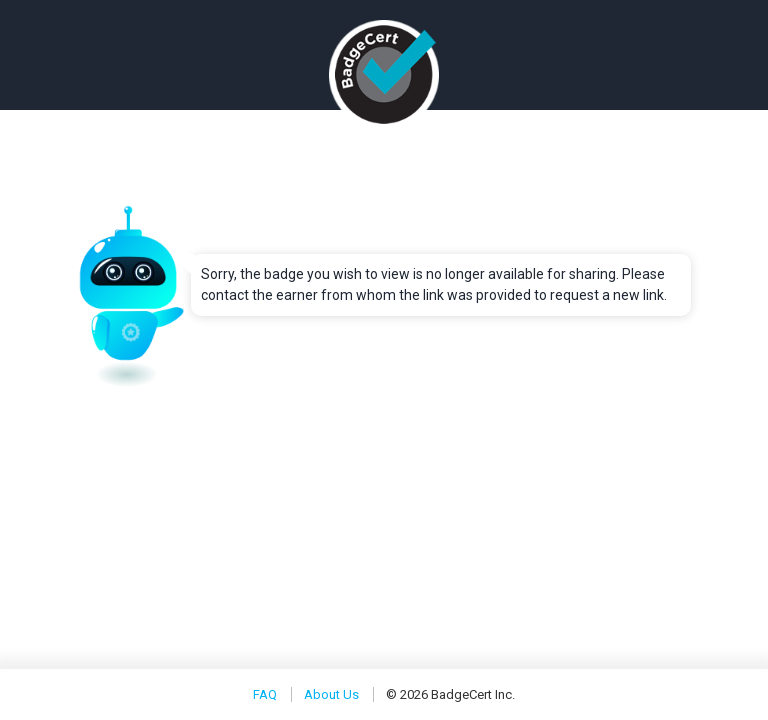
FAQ (265, 694)
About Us (331, 694)
